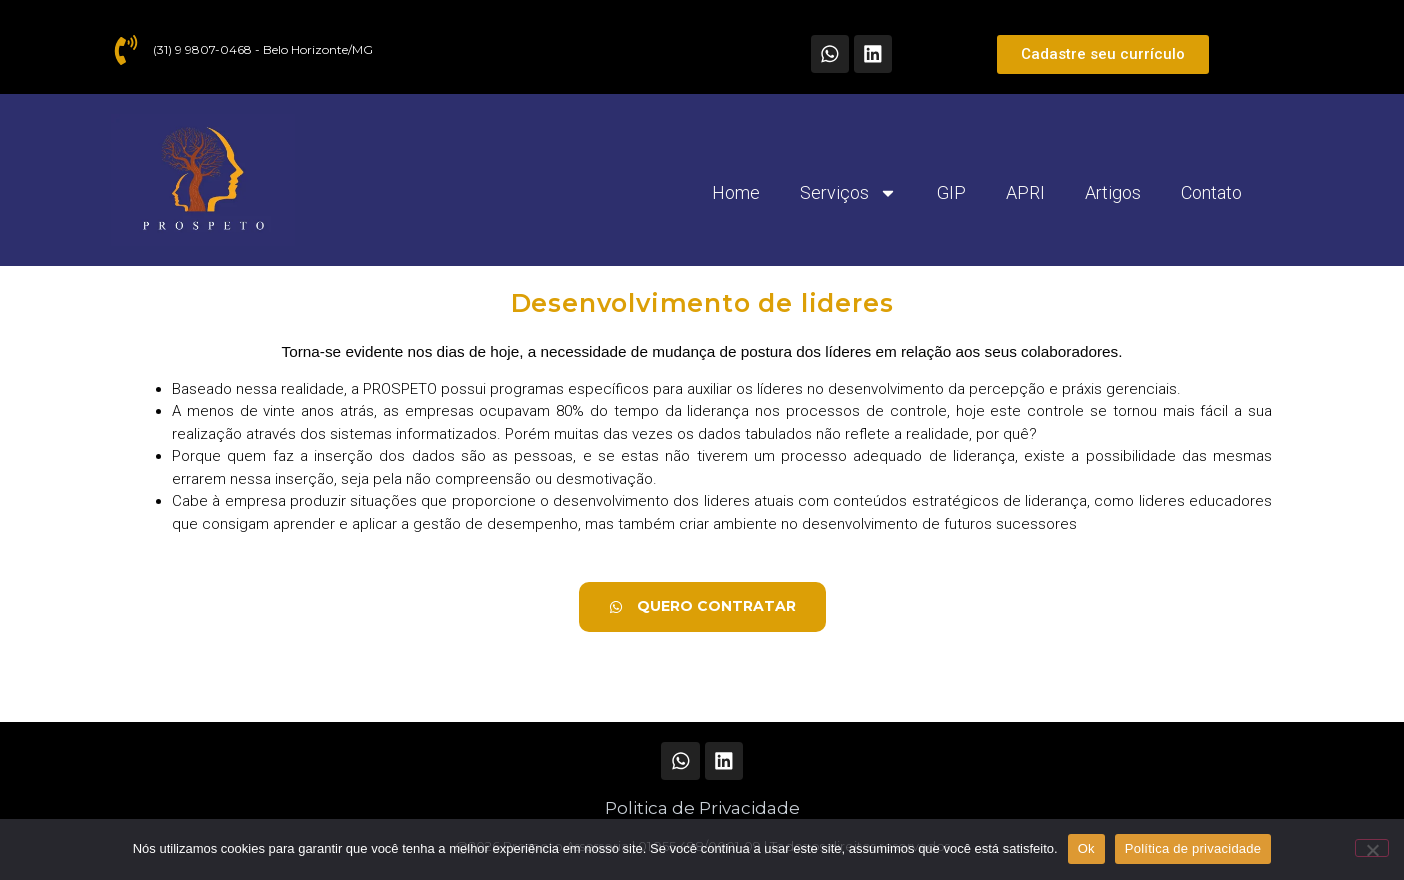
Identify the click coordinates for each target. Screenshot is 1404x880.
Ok (1086, 848)
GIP (951, 192)
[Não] (1372, 848)
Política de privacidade (1193, 848)
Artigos (1113, 192)
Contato (1211, 192)
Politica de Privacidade (702, 808)
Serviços (848, 193)
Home (736, 192)
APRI (1025, 192)
